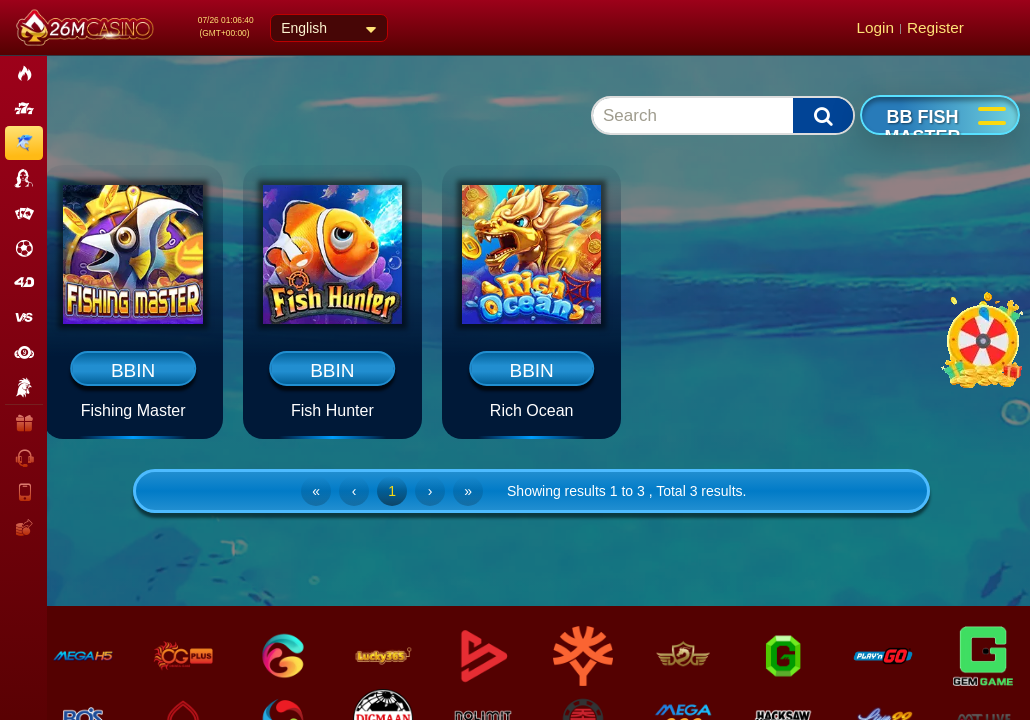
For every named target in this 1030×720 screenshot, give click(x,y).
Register (935, 27)
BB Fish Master (923, 127)
